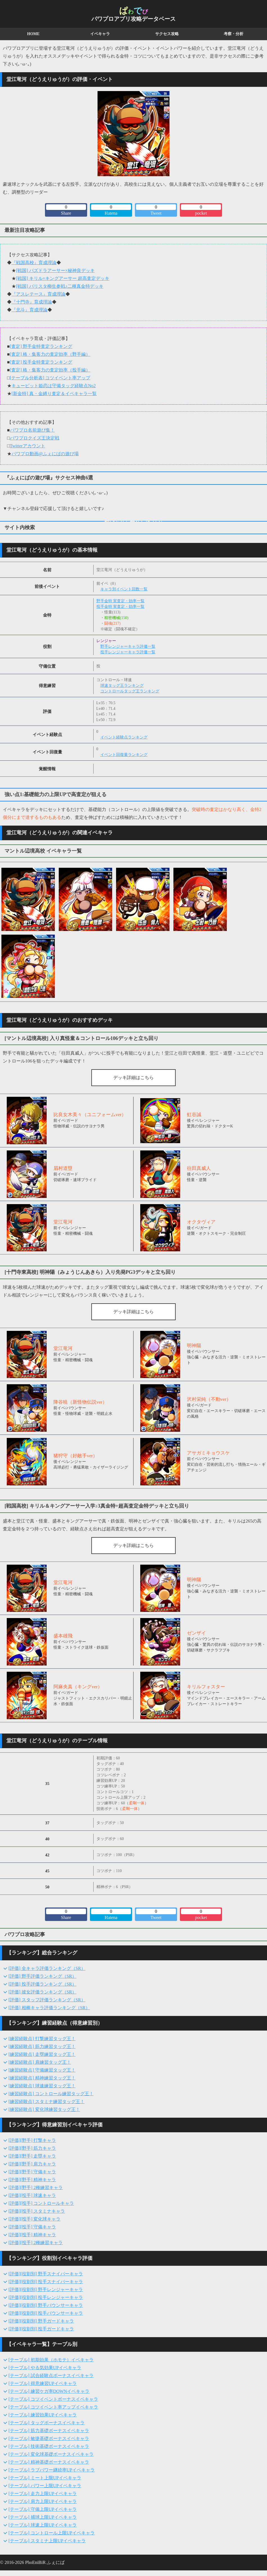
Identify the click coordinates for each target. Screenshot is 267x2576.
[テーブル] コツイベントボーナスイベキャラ (53, 2399)
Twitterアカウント (27, 445)
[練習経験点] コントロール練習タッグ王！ (51, 2093)
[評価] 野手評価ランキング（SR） (42, 1976)
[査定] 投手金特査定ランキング (41, 362)
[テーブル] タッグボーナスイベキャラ (46, 2422)
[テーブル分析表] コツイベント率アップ (50, 377)
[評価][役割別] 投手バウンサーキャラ (45, 2313)
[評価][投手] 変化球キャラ (34, 2219)
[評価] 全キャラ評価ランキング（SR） (46, 1968)
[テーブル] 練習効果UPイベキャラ (42, 2414)
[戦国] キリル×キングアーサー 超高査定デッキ (62, 278)
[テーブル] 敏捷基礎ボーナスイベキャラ (48, 2438)
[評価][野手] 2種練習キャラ (35, 2187)
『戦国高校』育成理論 (34, 262)
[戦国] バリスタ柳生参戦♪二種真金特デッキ (59, 286)
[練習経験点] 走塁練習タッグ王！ (42, 2054)
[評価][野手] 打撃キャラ (32, 2140)
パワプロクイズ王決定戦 (34, 438)
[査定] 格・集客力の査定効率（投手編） (50, 370)
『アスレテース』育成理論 (38, 294)
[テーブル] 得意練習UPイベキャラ (42, 2383)
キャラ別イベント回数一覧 (124, 589)
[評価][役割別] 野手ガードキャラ (41, 2321)
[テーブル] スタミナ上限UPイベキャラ (47, 2540)
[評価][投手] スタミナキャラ (36, 2211)
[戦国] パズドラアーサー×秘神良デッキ (55, 270)
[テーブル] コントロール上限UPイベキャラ (51, 2532)
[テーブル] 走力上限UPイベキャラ (42, 2493)
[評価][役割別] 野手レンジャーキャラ (45, 2289)
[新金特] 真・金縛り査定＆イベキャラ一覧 (54, 393)
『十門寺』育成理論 (32, 302)
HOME (33, 34)
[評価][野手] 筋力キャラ (32, 2148)
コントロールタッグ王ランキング (129, 691)
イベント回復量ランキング (124, 755)
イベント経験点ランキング (124, 737)
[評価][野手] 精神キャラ (32, 2179)
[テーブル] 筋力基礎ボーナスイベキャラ (48, 2430)
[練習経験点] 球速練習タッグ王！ (42, 2085)
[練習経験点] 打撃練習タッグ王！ (42, 2038)
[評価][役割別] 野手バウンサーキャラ (45, 2305)
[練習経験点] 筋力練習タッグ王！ (42, 2046)
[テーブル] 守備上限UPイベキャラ (42, 2509)
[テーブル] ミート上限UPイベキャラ (44, 2477)
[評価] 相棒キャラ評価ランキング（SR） (49, 2007)
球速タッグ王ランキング (122, 685)
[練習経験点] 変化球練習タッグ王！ (44, 2109)
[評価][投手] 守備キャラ (32, 2226)
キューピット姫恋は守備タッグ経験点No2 (54, 385)
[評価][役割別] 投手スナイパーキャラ (45, 2281)
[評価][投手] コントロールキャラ (41, 2203)
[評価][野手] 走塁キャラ (32, 2156)
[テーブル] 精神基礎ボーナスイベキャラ (48, 2462)
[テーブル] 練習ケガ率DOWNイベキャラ (48, 2391)
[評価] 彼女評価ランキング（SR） (42, 1992)
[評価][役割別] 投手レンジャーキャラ (45, 2297)
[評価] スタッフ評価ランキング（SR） (46, 1999)
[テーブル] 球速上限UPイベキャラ (42, 2525)
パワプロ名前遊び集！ (32, 430)
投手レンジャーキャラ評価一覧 (127, 652)
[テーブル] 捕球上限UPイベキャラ (42, 2517)
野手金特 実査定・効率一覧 (120, 601)
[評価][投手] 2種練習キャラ (35, 2242)
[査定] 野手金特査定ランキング (41, 346)
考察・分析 (233, 34)
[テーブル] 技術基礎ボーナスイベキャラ (48, 2446)
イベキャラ (100, 34)
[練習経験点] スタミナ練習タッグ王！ (46, 2101)
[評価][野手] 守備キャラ (32, 2171)
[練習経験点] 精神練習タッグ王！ (42, 2078)
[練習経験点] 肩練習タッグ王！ (39, 2062)
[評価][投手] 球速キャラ (32, 2195)
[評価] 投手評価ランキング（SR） (42, 1984)
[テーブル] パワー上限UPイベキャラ (44, 2485)
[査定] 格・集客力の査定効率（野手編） (50, 354)
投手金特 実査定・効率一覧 (120, 606)
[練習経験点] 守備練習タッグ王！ (42, 2070)
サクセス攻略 (167, 34)
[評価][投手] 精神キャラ (32, 2234)
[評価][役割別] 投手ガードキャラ (41, 2328)
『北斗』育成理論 (29, 309)
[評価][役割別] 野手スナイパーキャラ (45, 2273)
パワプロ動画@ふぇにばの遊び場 (45, 453)
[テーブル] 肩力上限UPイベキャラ (42, 2501)
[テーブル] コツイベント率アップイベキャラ (53, 2407)
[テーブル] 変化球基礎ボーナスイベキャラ (51, 2454)
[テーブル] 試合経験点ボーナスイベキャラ (51, 2375)
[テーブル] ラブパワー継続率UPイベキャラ (51, 2470)
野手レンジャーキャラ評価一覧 (127, 646)
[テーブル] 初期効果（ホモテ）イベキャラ (51, 2359)
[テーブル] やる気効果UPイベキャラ (44, 2367)
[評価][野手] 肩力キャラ (32, 2164)
